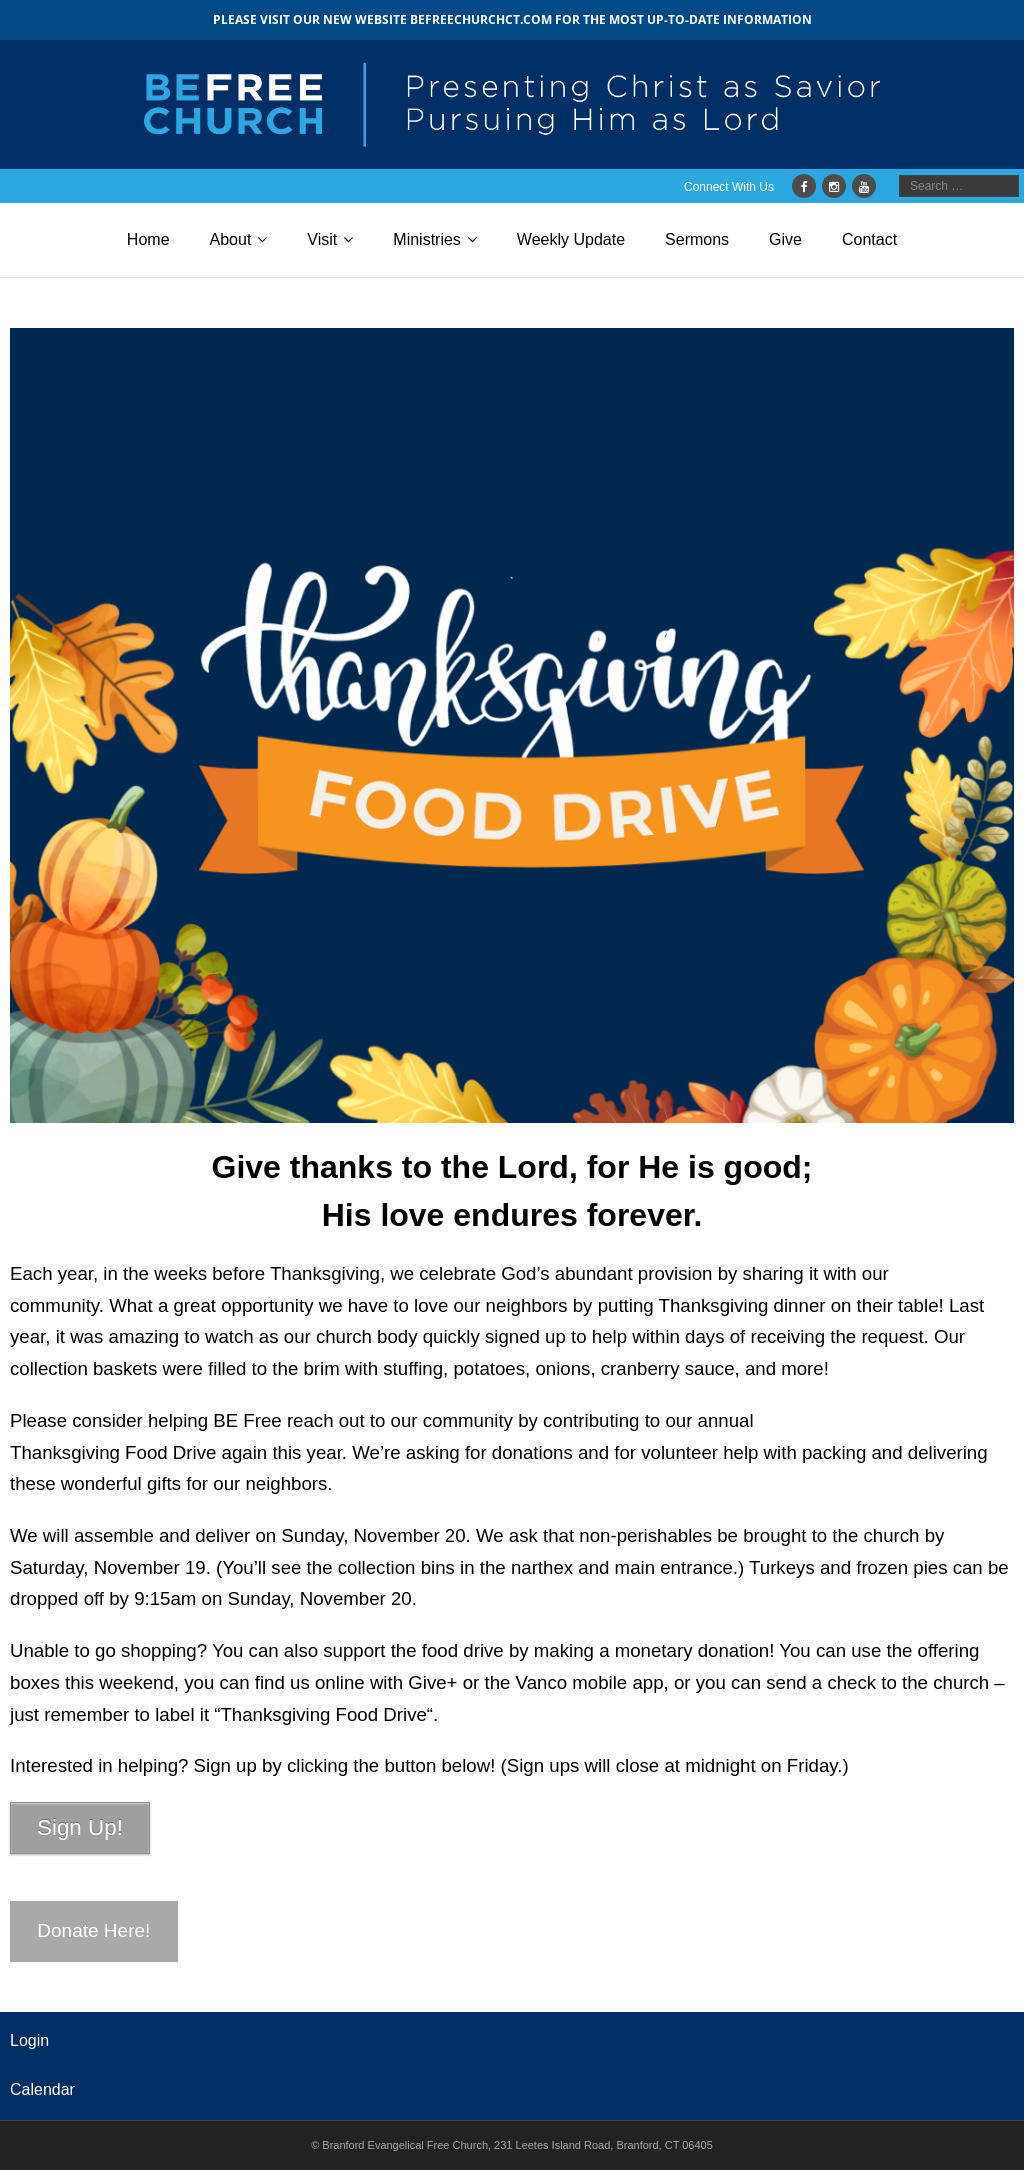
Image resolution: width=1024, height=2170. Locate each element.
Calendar (42, 2089)
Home (148, 239)
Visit (322, 239)
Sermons (697, 239)
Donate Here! (93, 1930)
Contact (869, 239)
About (231, 239)
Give (785, 239)
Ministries (427, 239)
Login (29, 2040)
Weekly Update (571, 239)
